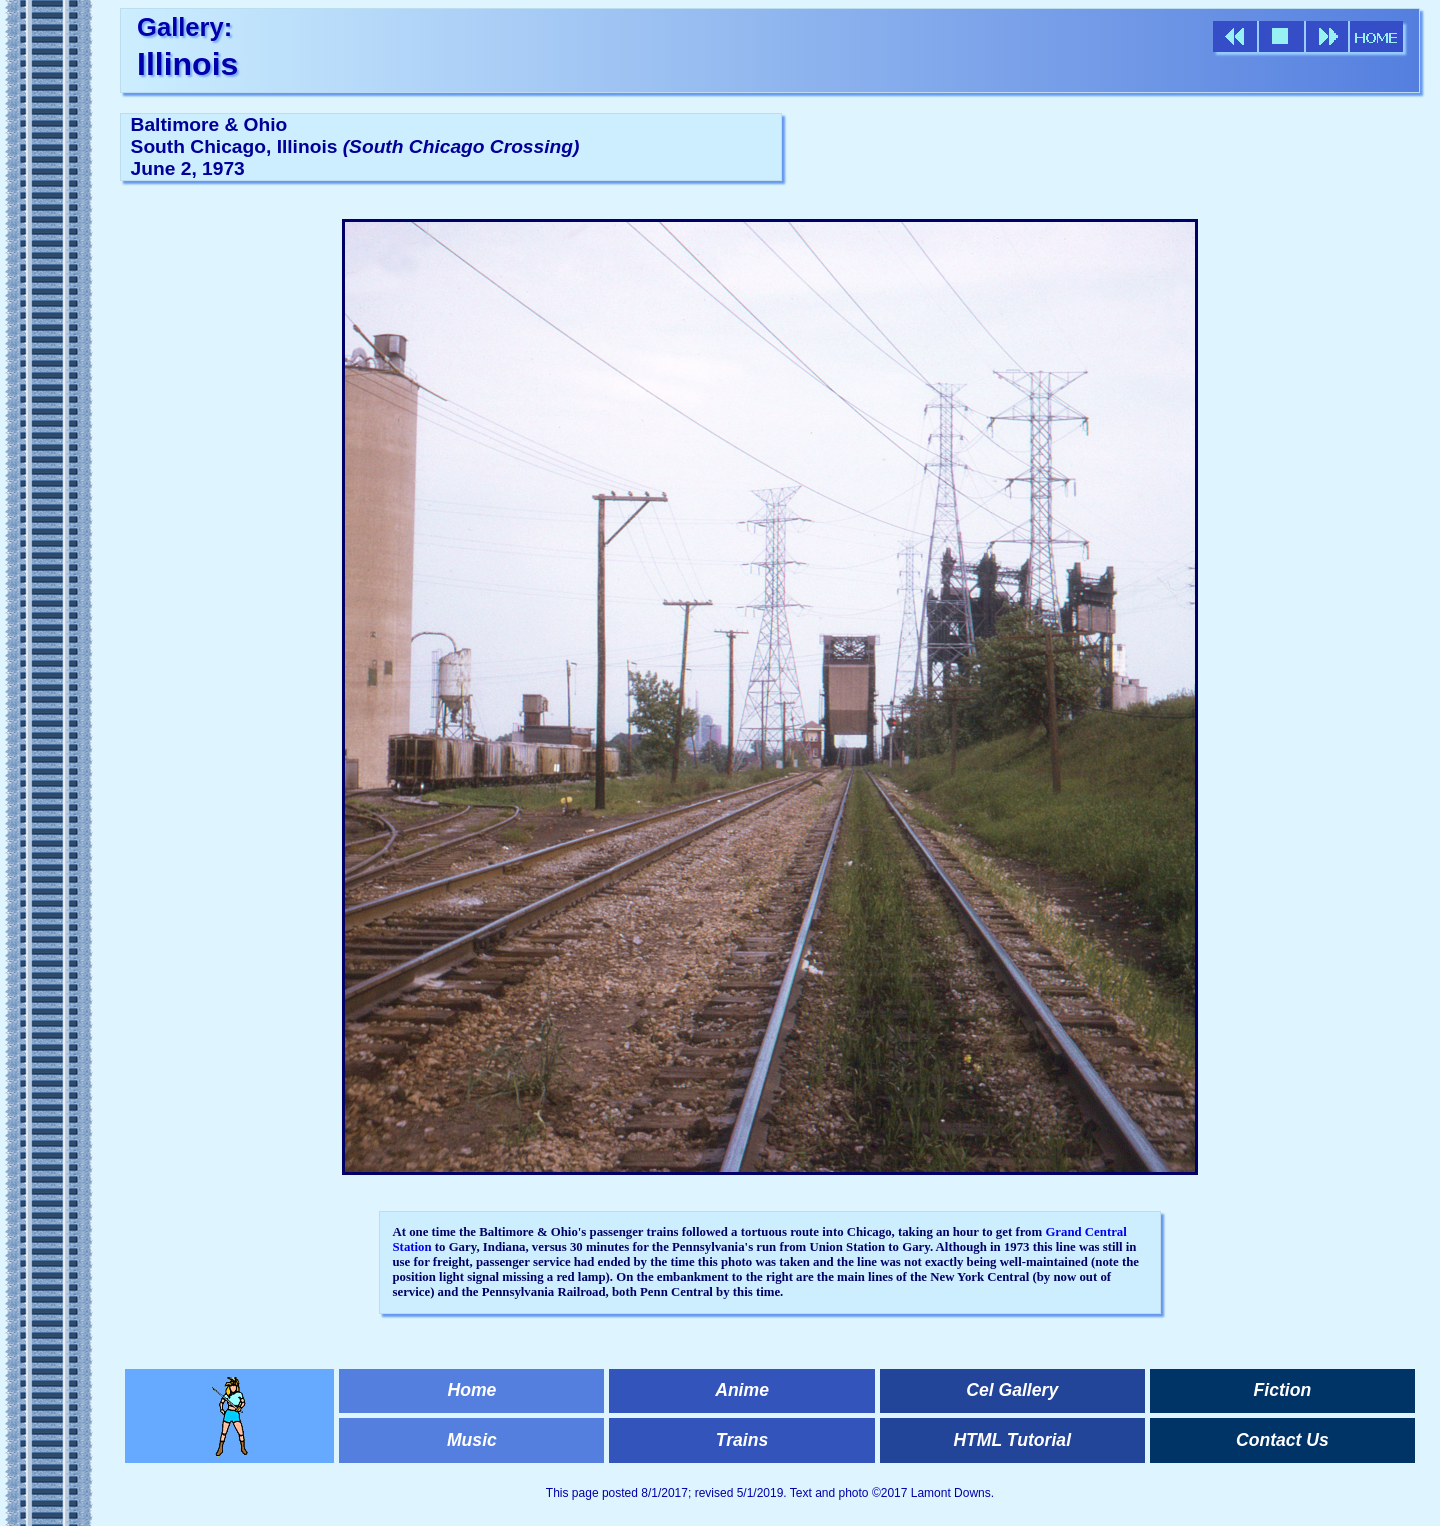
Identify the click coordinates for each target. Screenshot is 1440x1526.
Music (472, 1440)
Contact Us (1282, 1440)
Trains (742, 1440)
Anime (742, 1390)
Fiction (1283, 1390)
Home (471, 1390)
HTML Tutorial (1012, 1440)
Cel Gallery (1012, 1390)
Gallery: (184, 27)
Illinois (187, 64)
